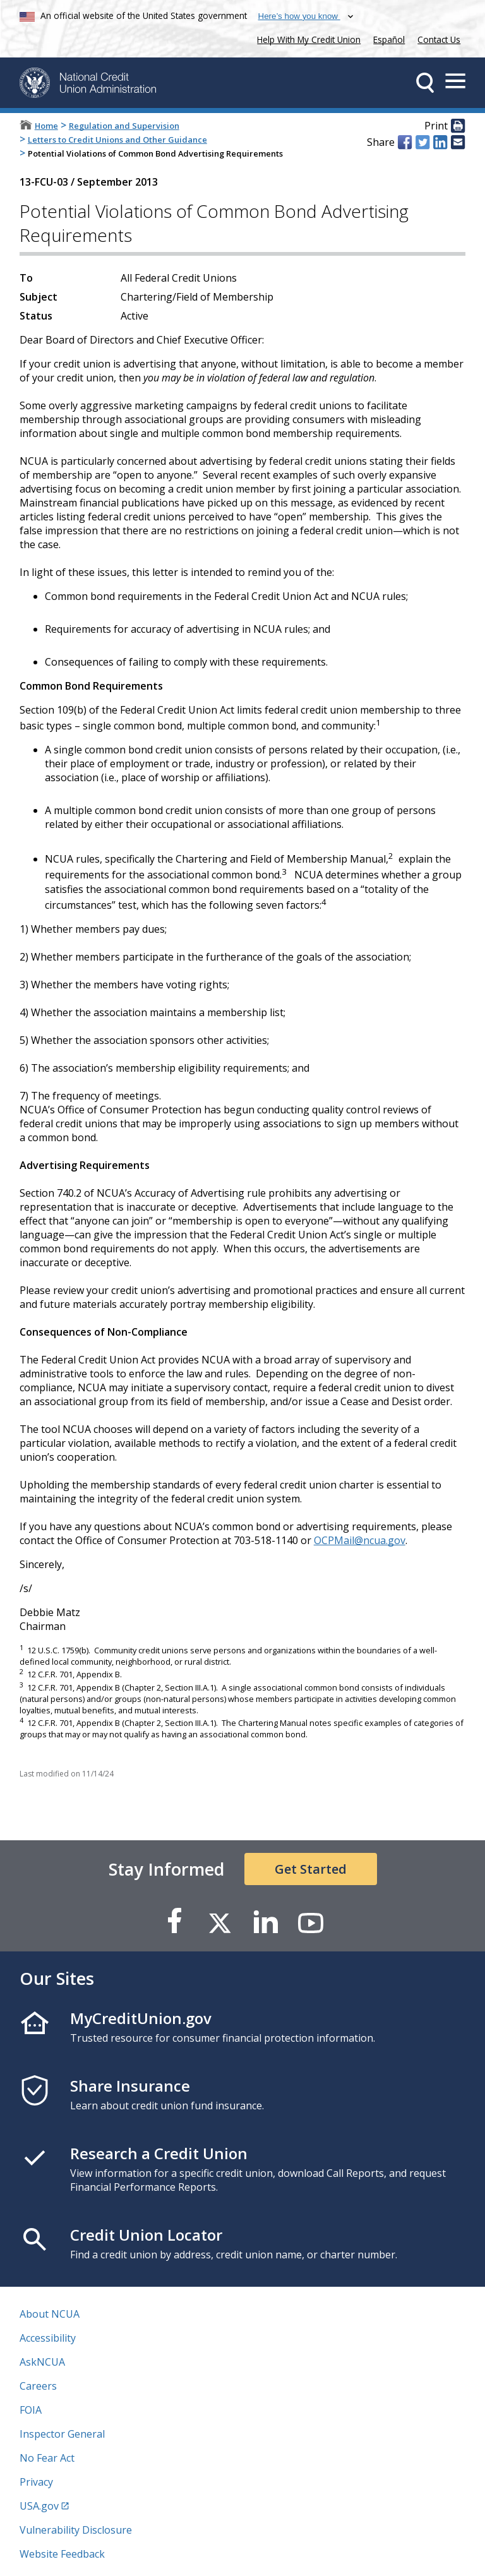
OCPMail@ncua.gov (359, 1540)
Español (389, 39)
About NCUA (50, 2314)
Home (46, 125)
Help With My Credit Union (306, 38)
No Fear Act (47, 2458)
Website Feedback (62, 2554)
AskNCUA (42, 2362)
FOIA (31, 2410)
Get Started (311, 1869)
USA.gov (39, 2506)
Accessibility (48, 2338)
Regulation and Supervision (124, 125)
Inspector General (62, 2434)
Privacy (36, 2482)
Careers (38, 2386)
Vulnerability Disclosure (76, 2530)
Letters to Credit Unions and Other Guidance (117, 139)
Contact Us (438, 39)
